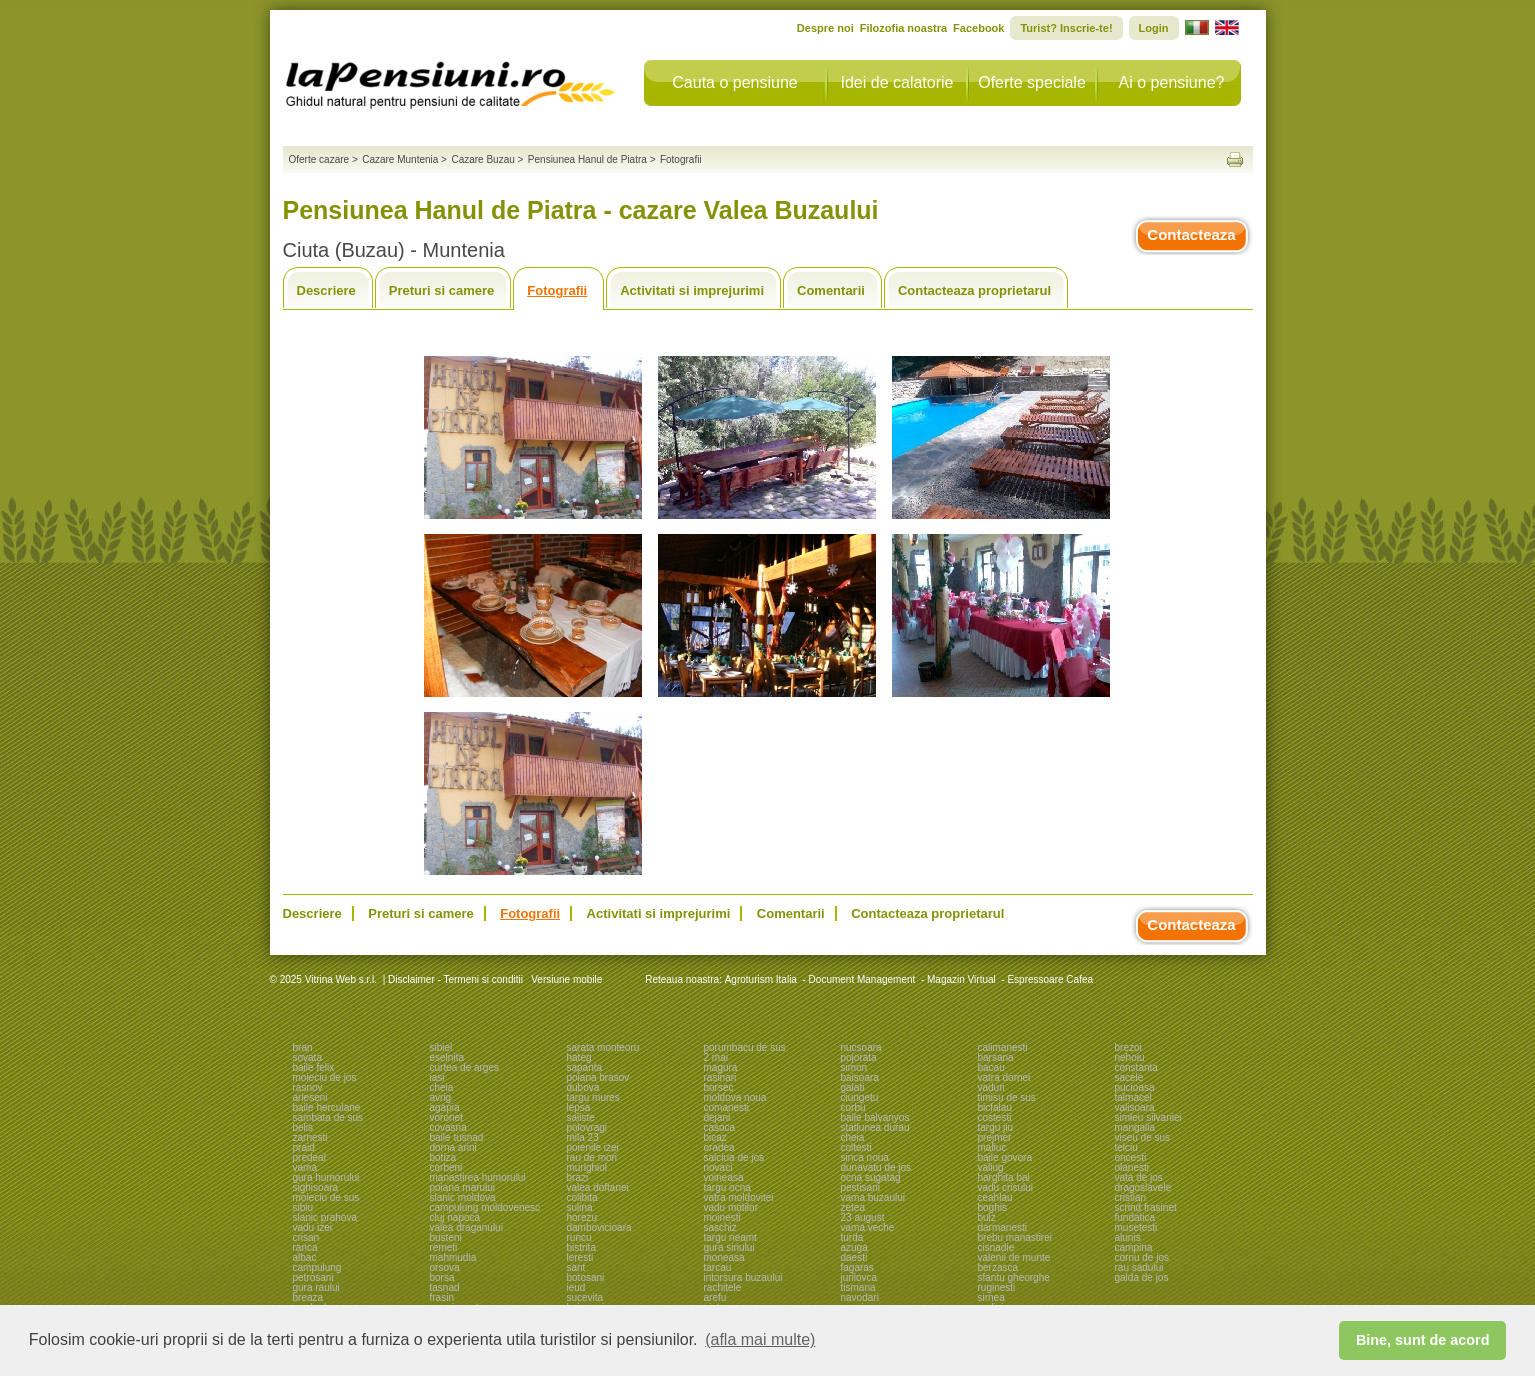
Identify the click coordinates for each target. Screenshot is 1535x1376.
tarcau (718, 1267)
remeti (444, 1247)
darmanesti (1002, 1227)
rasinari (720, 1077)
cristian (1131, 1197)
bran (303, 1047)
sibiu (303, 1207)
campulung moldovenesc (485, 1207)
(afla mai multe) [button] (760, 1339)
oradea (719, 1147)
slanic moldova (463, 1197)
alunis (1128, 1237)
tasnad (445, 1287)
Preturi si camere (442, 290)
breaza (308, 1297)
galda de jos (1142, 1277)
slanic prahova (325, 1217)
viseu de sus (1143, 1137)
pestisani (860, 1187)
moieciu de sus (326, 1197)
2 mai (716, 1057)
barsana (996, 1057)
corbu (853, 1107)
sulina (580, 1207)
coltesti (856, 1147)
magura (721, 1067)
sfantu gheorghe (1014, 1277)
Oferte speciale (1032, 82)
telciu (1126, 1147)
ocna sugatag (871, 1177)
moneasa (724, 1257)
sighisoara (316, 1187)
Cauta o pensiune (734, 82)
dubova (583, 1087)
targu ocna (727, 1187)
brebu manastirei (1015, 1237)
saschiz (720, 1227)
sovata (307, 1057)
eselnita (447, 1057)
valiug (991, 1167)
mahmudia (453, 1257)
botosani (586, 1277)
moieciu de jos (325, 1077)
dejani (717, 1117)
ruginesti (997, 1287)
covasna (448, 1127)
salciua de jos (734, 1157)
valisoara (1135, 1107)
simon (854, 1067)
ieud (576, 1287)
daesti (854, 1257)
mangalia (1135, 1127)
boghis (992, 1207)
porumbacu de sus (745, 1047)
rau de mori (592, 1157)
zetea (853, 1207)
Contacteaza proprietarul (974, 290)
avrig (441, 1097)
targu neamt (730, 1237)
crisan (306, 1237)
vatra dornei (1004, 1077)
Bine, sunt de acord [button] (1423, 1340)
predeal (309, 1157)
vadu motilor (731, 1207)
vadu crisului (1006, 1187)
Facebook (978, 28)
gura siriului (729, 1247)
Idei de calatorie (897, 82)
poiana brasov (598, 1077)
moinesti (722, 1217)
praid (304, 1147)
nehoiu (1130, 1057)
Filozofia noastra (903, 28)
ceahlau (995, 1197)
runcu (579, 1237)
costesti (995, 1117)
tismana (858, 1287)
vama (305, 1167)
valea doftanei (598, 1187)
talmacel (1133, 1097)
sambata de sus (328, 1117)
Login (1154, 28)
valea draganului (466, 1227)
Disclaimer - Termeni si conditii (455, 979)
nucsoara (861, 1047)
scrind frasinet (1146, 1207)
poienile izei (593, 1147)
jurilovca (859, 1277)
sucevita (585, 1297)
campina (1134, 1247)
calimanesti (1003, 1047)
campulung (317, 1267)
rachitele (723, 1287)
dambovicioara (599, 1227)
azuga (854, 1247)
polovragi (587, 1127)
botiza (443, 1157)
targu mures (593, 1097)
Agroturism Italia (761, 979)
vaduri (991, 1087)
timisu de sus (1007, 1097)
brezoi (1128, 1047)
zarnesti (310, 1137)
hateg (579, 1057)
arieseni (310, 1097)
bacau (991, 1067)
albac (305, 1257)
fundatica (1135, 1217)
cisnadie (996, 1247)
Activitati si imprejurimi (692, 290)
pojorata (859, 1057)
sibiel (441, 1047)
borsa (442, 1277)
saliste (581, 1117)
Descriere (326, 290)
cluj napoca (455, 1217)
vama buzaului (873, 1197)
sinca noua (865, 1157)
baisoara (860, 1077)
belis (303, 1127)
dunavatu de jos (876, 1167)
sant (576, 1267)
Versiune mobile (565, 979)
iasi (437, 1077)
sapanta (585, 1067)
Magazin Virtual (961, 979)
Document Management (862, 979)
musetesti (1136, 1227)
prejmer (995, 1137)
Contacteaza (1191, 234)
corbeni (446, 1167)
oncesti (1131, 1157)
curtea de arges (465, 1067)
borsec (719, 1087)
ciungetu (860, 1097)
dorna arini (453, 1147)
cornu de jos (1142, 1257)
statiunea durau (875, 1127)
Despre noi (825, 28)
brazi (578, 1177)
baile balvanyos (875, 1117)
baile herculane (327, 1107)
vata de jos (1139, 1177)
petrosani (313, 1277)
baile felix (314, 1067)
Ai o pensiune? (1172, 82)
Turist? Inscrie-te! (1066, 28)
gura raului (316, 1287)
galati (853, 1087)
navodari (860, 1297)
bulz (987, 1217)
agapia (445, 1107)
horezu (582, 1217)
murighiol (587, 1167)
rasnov (308, 1087)
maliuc (992, 1147)
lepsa (579, 1107)
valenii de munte (1014, 1257)
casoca (720, 1127)
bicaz (715, 1137)
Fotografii (557, 290)
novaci (718, 1167)
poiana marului (463, 1187)
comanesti (727, 1107)
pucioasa (1135, 1087)
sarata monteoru (603, 1047)
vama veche (868, 1227)
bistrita (581, 1247)
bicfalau (995, 1107)
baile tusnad (457, 1137)
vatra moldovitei (739, 1197)
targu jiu (996, 1127)
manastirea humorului (478, 1177)
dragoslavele (1143, 1187)
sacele (1129, 1077)
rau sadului (1139, 1267)
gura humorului (326, 1177)
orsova (445, 1267)
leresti (580, 1257)
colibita (582, 1197)
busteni (446, 1237)
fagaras (857, 1267)
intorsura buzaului (743, 1277)
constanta (1136, 1067)
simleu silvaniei (1148, 1117)
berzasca (998, 1267)
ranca (305, 1247)
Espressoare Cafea (1050, 979)
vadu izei (312, 1227)
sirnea (991, 1297)
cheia (442, 1087)
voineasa (724, 1177)
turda (852, 1237)
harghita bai (1004, 1177)
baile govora (1005, 1157)
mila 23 (583, 1137)
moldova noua (735, 1097)
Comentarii (831, 290)
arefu (715, 1297)
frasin (442, 1297)
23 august (863, 1217)
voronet (446, 1117)
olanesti (1132, 1167)
